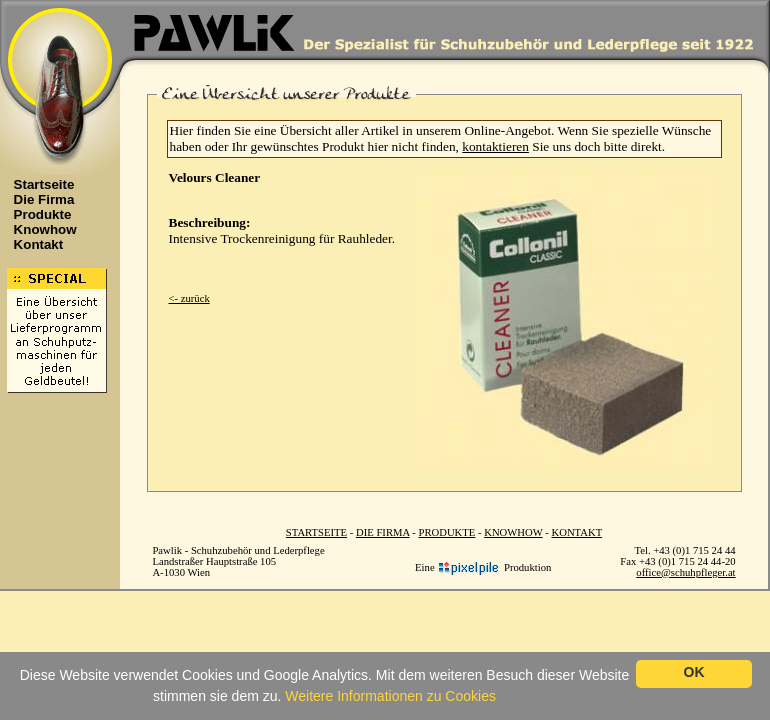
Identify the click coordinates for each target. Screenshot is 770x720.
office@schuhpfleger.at (685, 572)
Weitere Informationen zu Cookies (390, 696)
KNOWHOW (513, 532)
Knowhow (40, 229)
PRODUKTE (446, 532)
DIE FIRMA (383, 532)
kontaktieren (495, 146)
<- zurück (189, 298)
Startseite (39, 184)
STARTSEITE (316, 532)
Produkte (37, 214)
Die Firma (39, 199)
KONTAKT (577, 532)
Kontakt (33, 244)
